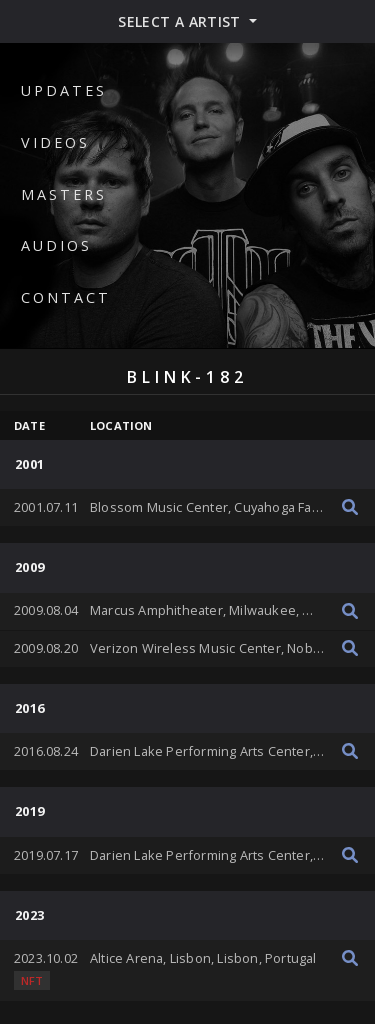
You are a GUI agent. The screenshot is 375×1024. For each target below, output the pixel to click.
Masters (64, 194)
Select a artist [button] (181, 21)
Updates (64, 90)
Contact (66, 297)
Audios (56, 245)
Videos (55, 142)
